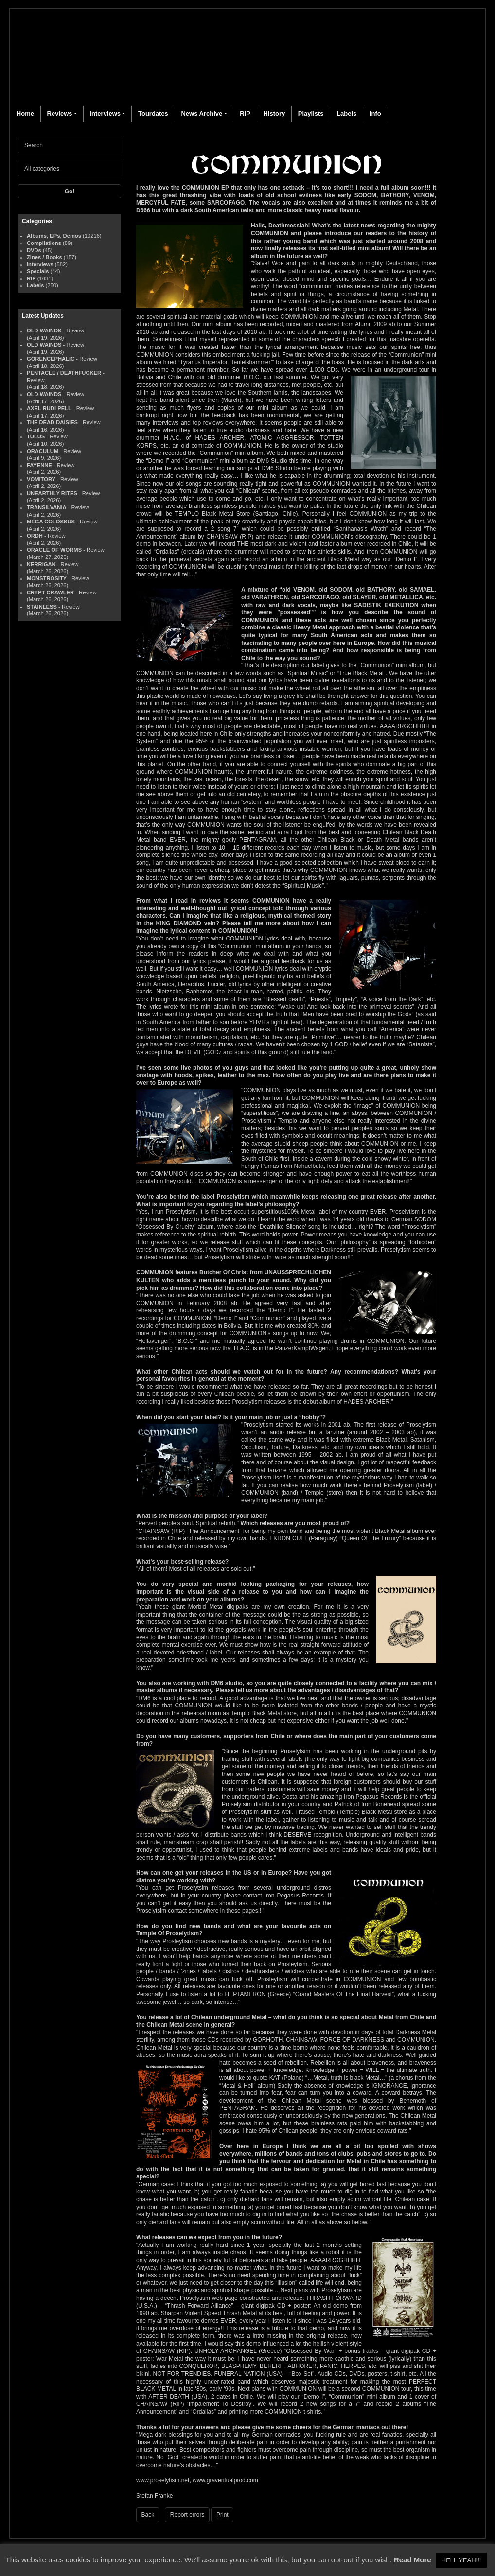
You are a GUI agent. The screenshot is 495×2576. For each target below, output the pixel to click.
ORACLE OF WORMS (54, 550)
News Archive (201, 113)
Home (25, 113)
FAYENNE (39, 465)
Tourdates (153, 113)
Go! (70, 191)
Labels (346, 113)
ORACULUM (42, 451)
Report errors (187, 2514)
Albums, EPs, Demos (54, 236)
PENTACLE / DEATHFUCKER (64, 373)
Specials (38, 271)
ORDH (35, 536)
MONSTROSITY (47, 578)
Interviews (105, 113)
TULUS (36, 436)
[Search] (69, 145)
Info (375, 113)
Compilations (44, 243)
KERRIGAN (41, 564)
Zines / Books (44, 257)
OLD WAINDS (44, 330)
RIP (245, 113)
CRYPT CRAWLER (50, 592)
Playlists (311, 113)
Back (148, 2514)
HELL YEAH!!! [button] (461, 2560)
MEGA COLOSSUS (51, 521)
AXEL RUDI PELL (49, 408)
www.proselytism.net (162, 2480)
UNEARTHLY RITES (52, 493)
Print (222, 2514)
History (274, 113)
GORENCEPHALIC (50, 359)
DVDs (34, 250)
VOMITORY (41, 479)
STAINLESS (42, 606)
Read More (412, 2560)
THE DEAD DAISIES (52, 422)
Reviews (59, 113)
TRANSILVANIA (47, 507)
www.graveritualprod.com (225, 2480)
